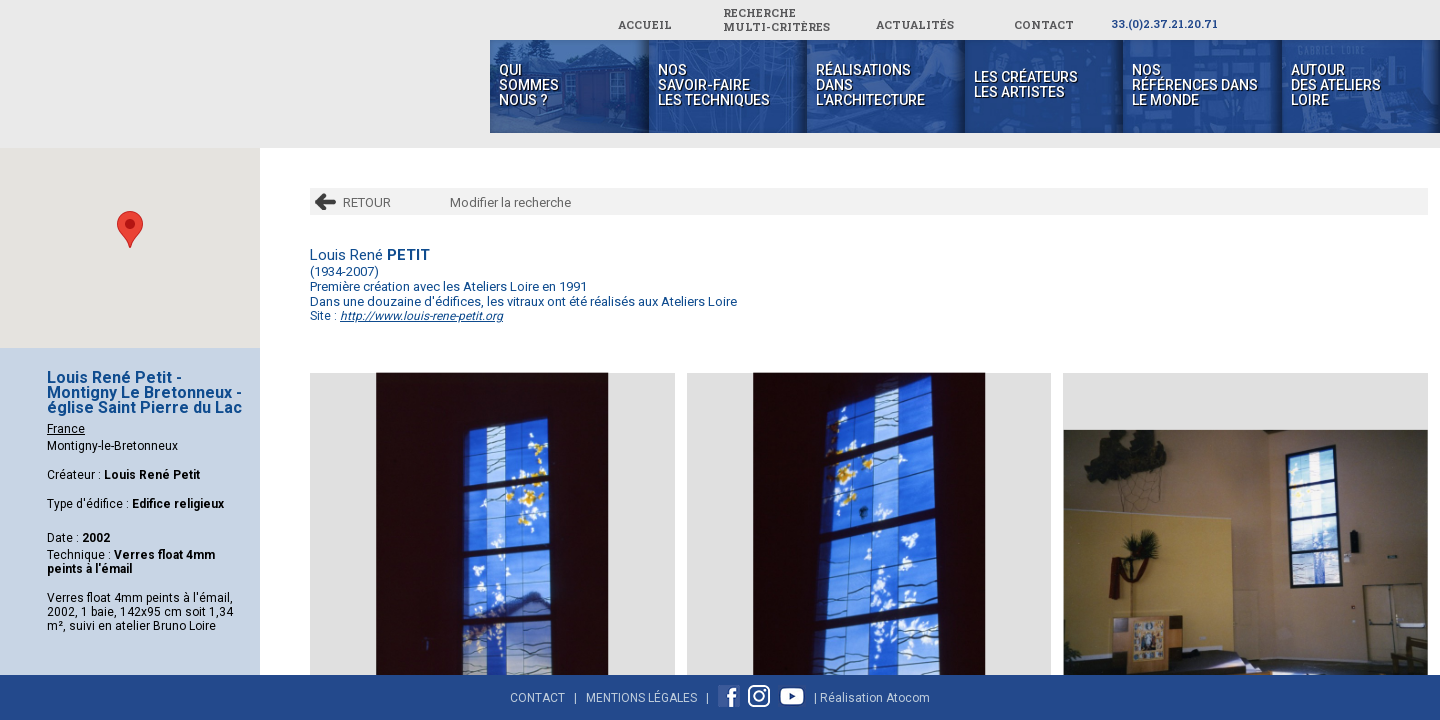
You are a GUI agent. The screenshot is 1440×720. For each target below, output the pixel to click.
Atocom (908, 698)
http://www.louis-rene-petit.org (421, 316)
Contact (537, 698)
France (66, 429)
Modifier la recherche (510, 202)
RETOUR (367, 202)
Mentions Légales (641, 698)
